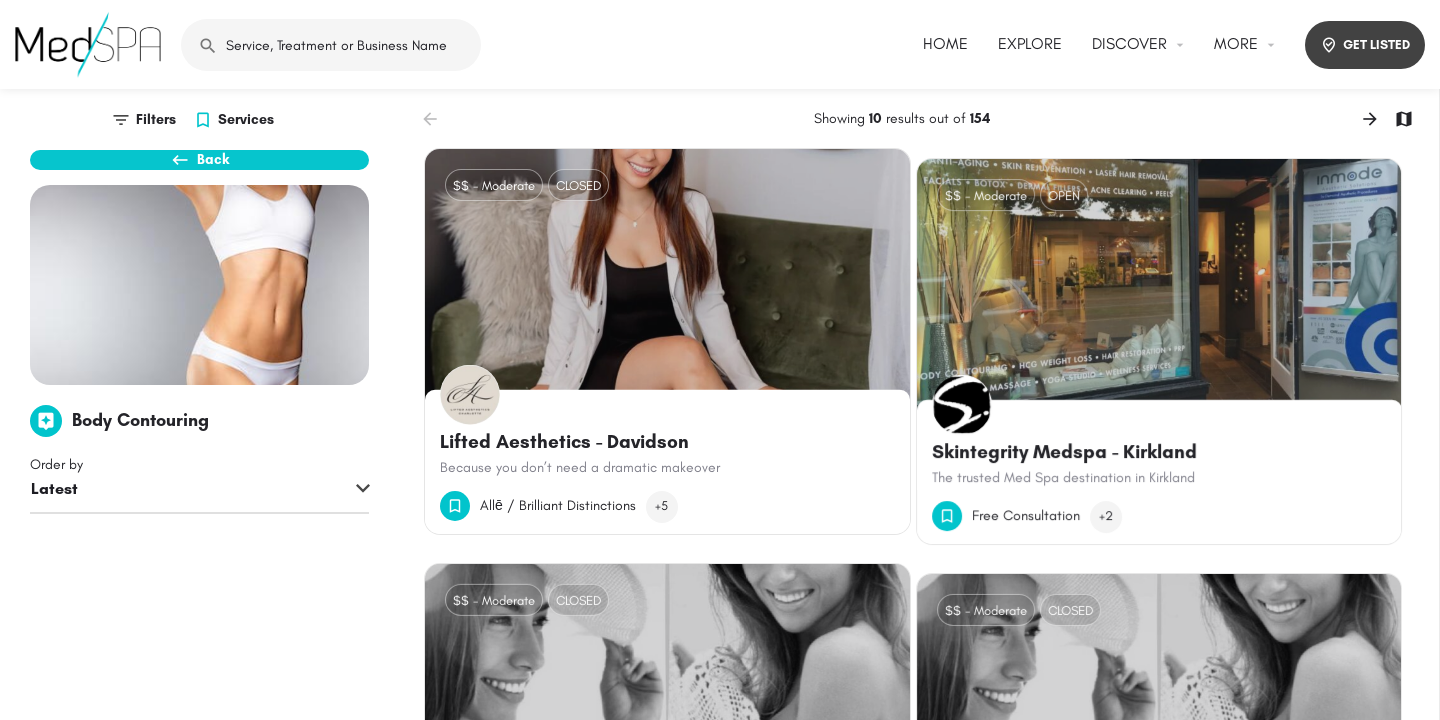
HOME (945, 43)
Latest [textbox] (54, 523)
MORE (1236, 43)
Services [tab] (246, 119)
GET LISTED (1365, 45)
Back (200, 170)
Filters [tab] (156, 119)
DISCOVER (1129, 43)
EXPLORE (1030, 43)
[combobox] (199, 525)
